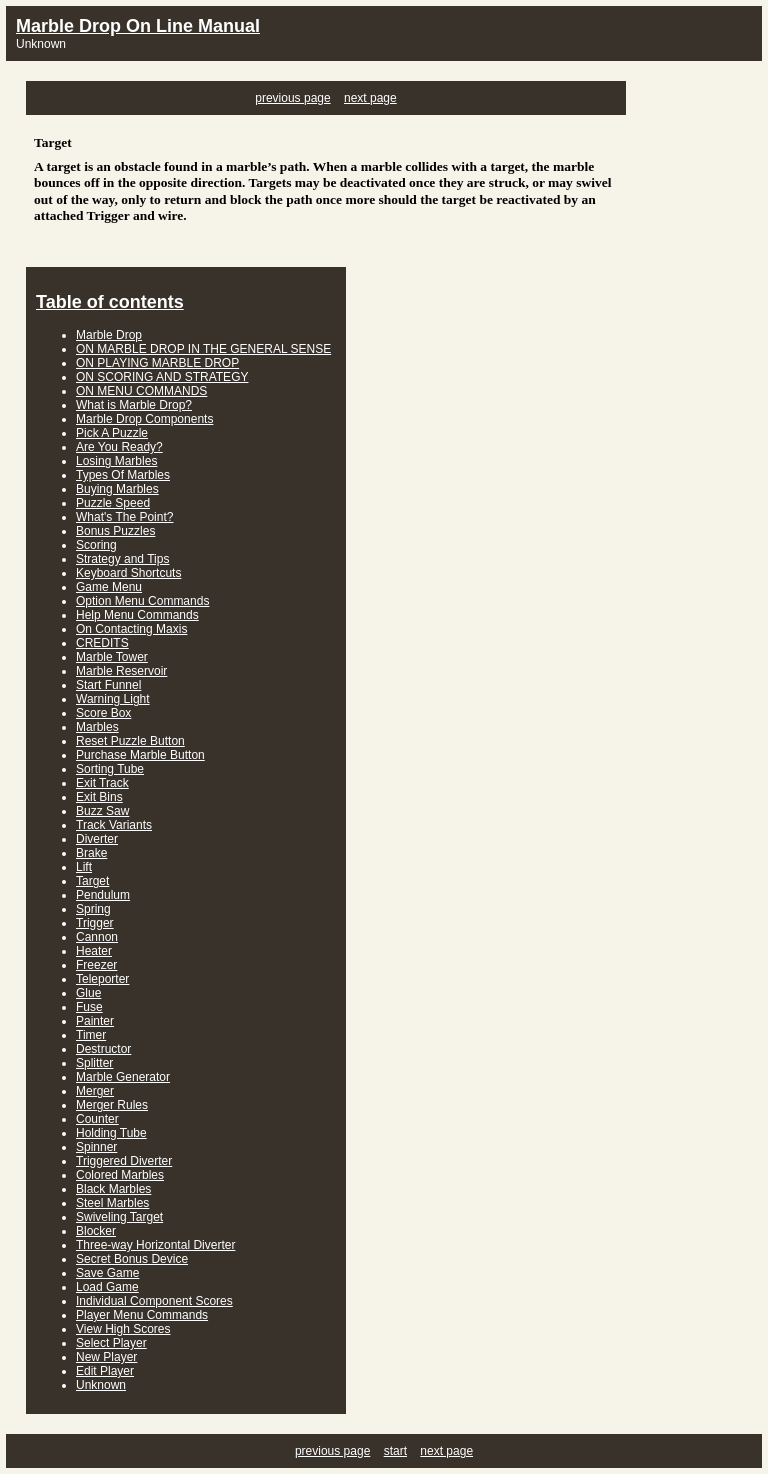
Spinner (96, 1147)
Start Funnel (108, 685)
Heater (94, 951)
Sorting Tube (110, 769)
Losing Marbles (116, 461)
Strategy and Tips (122, 559)
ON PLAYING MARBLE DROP (157, 363)
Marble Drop (109, 335)
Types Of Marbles (123, 475)
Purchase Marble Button (140, 755)
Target (92, 881)
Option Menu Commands (142, 601)
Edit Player (105, 1371)
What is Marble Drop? (134, 405)
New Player (106, 1357)
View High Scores (123, 1329)
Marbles (97, 727)
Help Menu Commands (137, 615)
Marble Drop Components (144, 419)
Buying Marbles (117, 489)
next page (370, 98)
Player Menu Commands (142, 1315)
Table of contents (110, 302)
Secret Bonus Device (132, 1259)
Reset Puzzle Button (130, 741)
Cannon (97, 937)
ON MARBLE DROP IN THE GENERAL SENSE (203, 349)
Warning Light (113, 699)
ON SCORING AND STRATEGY (162, 377)
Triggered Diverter (124, 1161)
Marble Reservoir (121, 671)
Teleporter (102, 979)
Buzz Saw (102, 811)
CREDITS (102, 643)
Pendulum (103, 895)
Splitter (94, 1063)
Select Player (111, 1343)
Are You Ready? (119, 447)
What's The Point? (124, 517)
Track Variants (114, 825)
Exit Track (102, 783)
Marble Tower (112, 657)
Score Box (103, 713)
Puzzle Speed (113, 503)
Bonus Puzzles (115, 531)
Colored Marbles (120, 1175)
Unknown (101, 1385)
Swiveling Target (119, 1217)
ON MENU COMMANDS (141, 391)
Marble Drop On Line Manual (138, 26)
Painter (95, 1021)
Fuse (89, 1007)
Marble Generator (123, 1077)
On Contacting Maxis (131, 629)
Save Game (107, 1273)
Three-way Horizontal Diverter (155, 1245)
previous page (292, 98)
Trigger (95, 923)
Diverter (97, 839)
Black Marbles (113, 1189)
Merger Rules (112, 1105)
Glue (88, 993)
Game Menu (109, 587)
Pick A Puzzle (112, 433)
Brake (91, 853)
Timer (91, 1035)
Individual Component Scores (154, 1301)
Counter (97, 1119)
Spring (93, 909)
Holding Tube (111, 1133)
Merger (95, 1091)
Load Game (107, 1287)
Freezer (96, 965)
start (395, 1451)
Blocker (96, 1231)
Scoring (96, 545)
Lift (84, 867)
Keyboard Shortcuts (128, 573)
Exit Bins (99, 797)
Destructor (103, 1049)
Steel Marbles (112, 1203)
